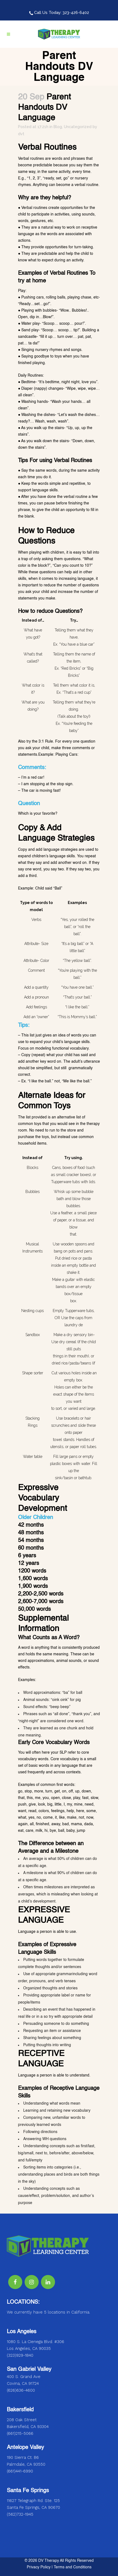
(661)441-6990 (20, 2471)
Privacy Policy (39, 2567)
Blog (58, 127)
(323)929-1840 (20, 2355)
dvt (21, 134)
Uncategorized (78, 127)
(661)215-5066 (20, 2433)
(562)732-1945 (20, 2514)
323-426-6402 (76, 12)
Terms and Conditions (73, 2567)
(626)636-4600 (21, 2390)
